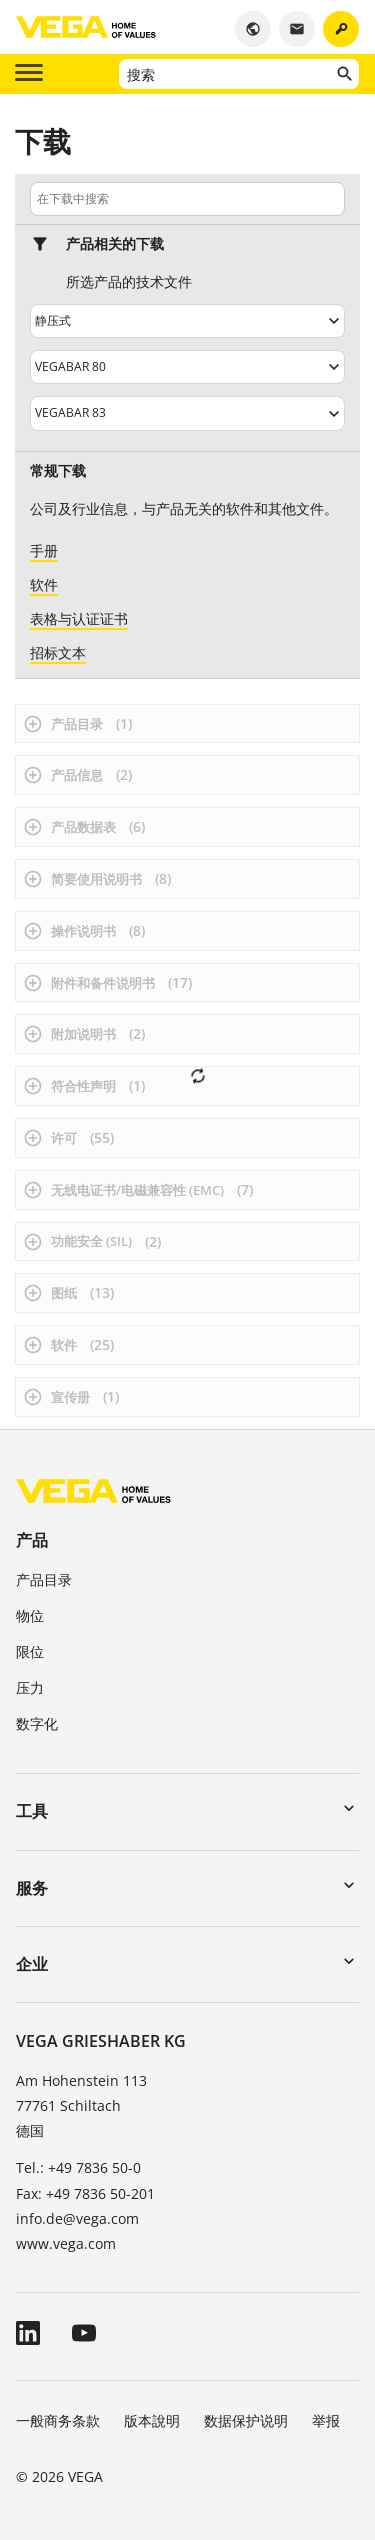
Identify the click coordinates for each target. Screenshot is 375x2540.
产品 (32, 1540)
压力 (30, 1687)
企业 (32, 1964)
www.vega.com (66, 2243)
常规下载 (58, 471)
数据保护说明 (246, 2420)
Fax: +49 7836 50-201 (85, 2193)
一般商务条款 (58, 2420)
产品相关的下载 (115, 244)
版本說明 (152, 2420)
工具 (32, 1811)
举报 (326, 2420)
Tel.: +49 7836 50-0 (78, 2167)
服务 (32, 1888)
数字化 (37, 1723)
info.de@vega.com (77, 2218)
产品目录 (44, 1579)
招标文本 (58, 652)
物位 (30, 1615)
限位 (30, 1651)
